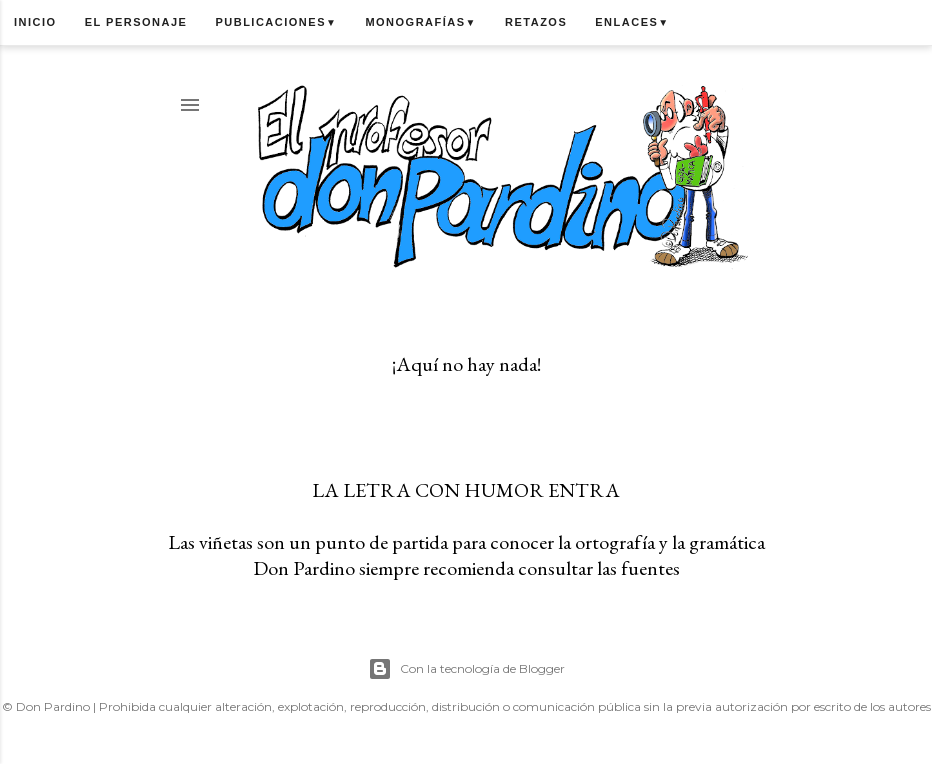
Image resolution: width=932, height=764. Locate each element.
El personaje (136, 22)
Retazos (536, 22)
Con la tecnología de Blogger (466, 669)
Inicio (35, 22)
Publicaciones (276, 22)
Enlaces (632, 22)
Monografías (421, 22)
